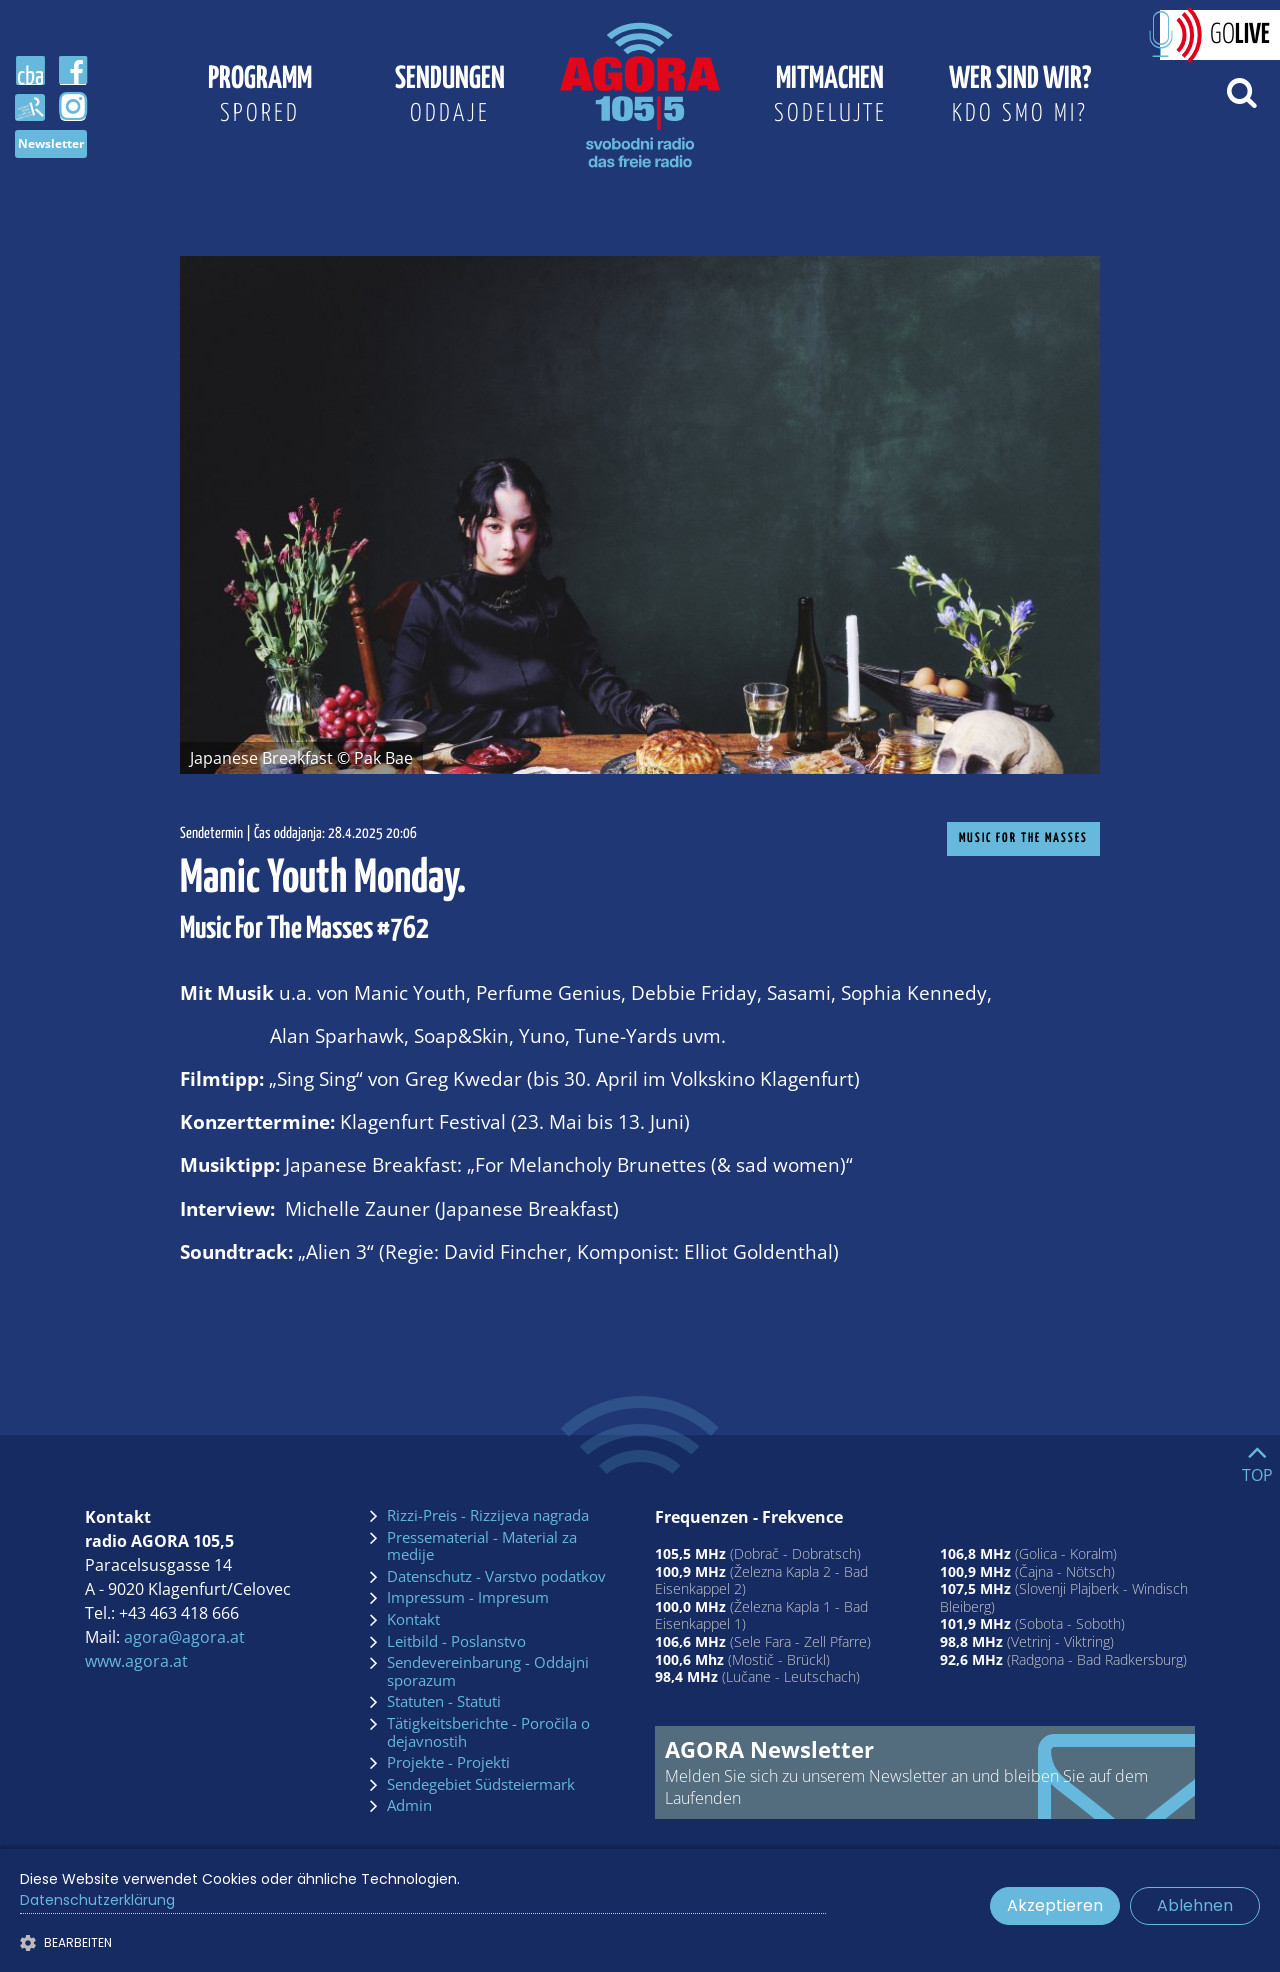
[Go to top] (1257, 1459)
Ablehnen (1195, 1905)
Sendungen (450, 98)
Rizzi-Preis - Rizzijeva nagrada (488, 1516)
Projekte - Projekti (448, 1763)
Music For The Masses (1023, 838)
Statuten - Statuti (444, 1702)
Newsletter (51, 143)
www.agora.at (136, 1661)
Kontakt (413, 1620)
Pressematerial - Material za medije (482, 1546)
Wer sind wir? (1020, 98)
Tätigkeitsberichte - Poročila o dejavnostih (488, 1732)
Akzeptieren (1055, 1905)
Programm (260, 98)
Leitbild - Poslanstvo (456, 1642)
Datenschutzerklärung (97, 1900)
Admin (409, 1806)
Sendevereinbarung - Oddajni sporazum (488, 1671)
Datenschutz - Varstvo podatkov (496, 1577)
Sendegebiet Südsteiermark (481, 1785)
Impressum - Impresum (468, 1598)
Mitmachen (830, 98)
